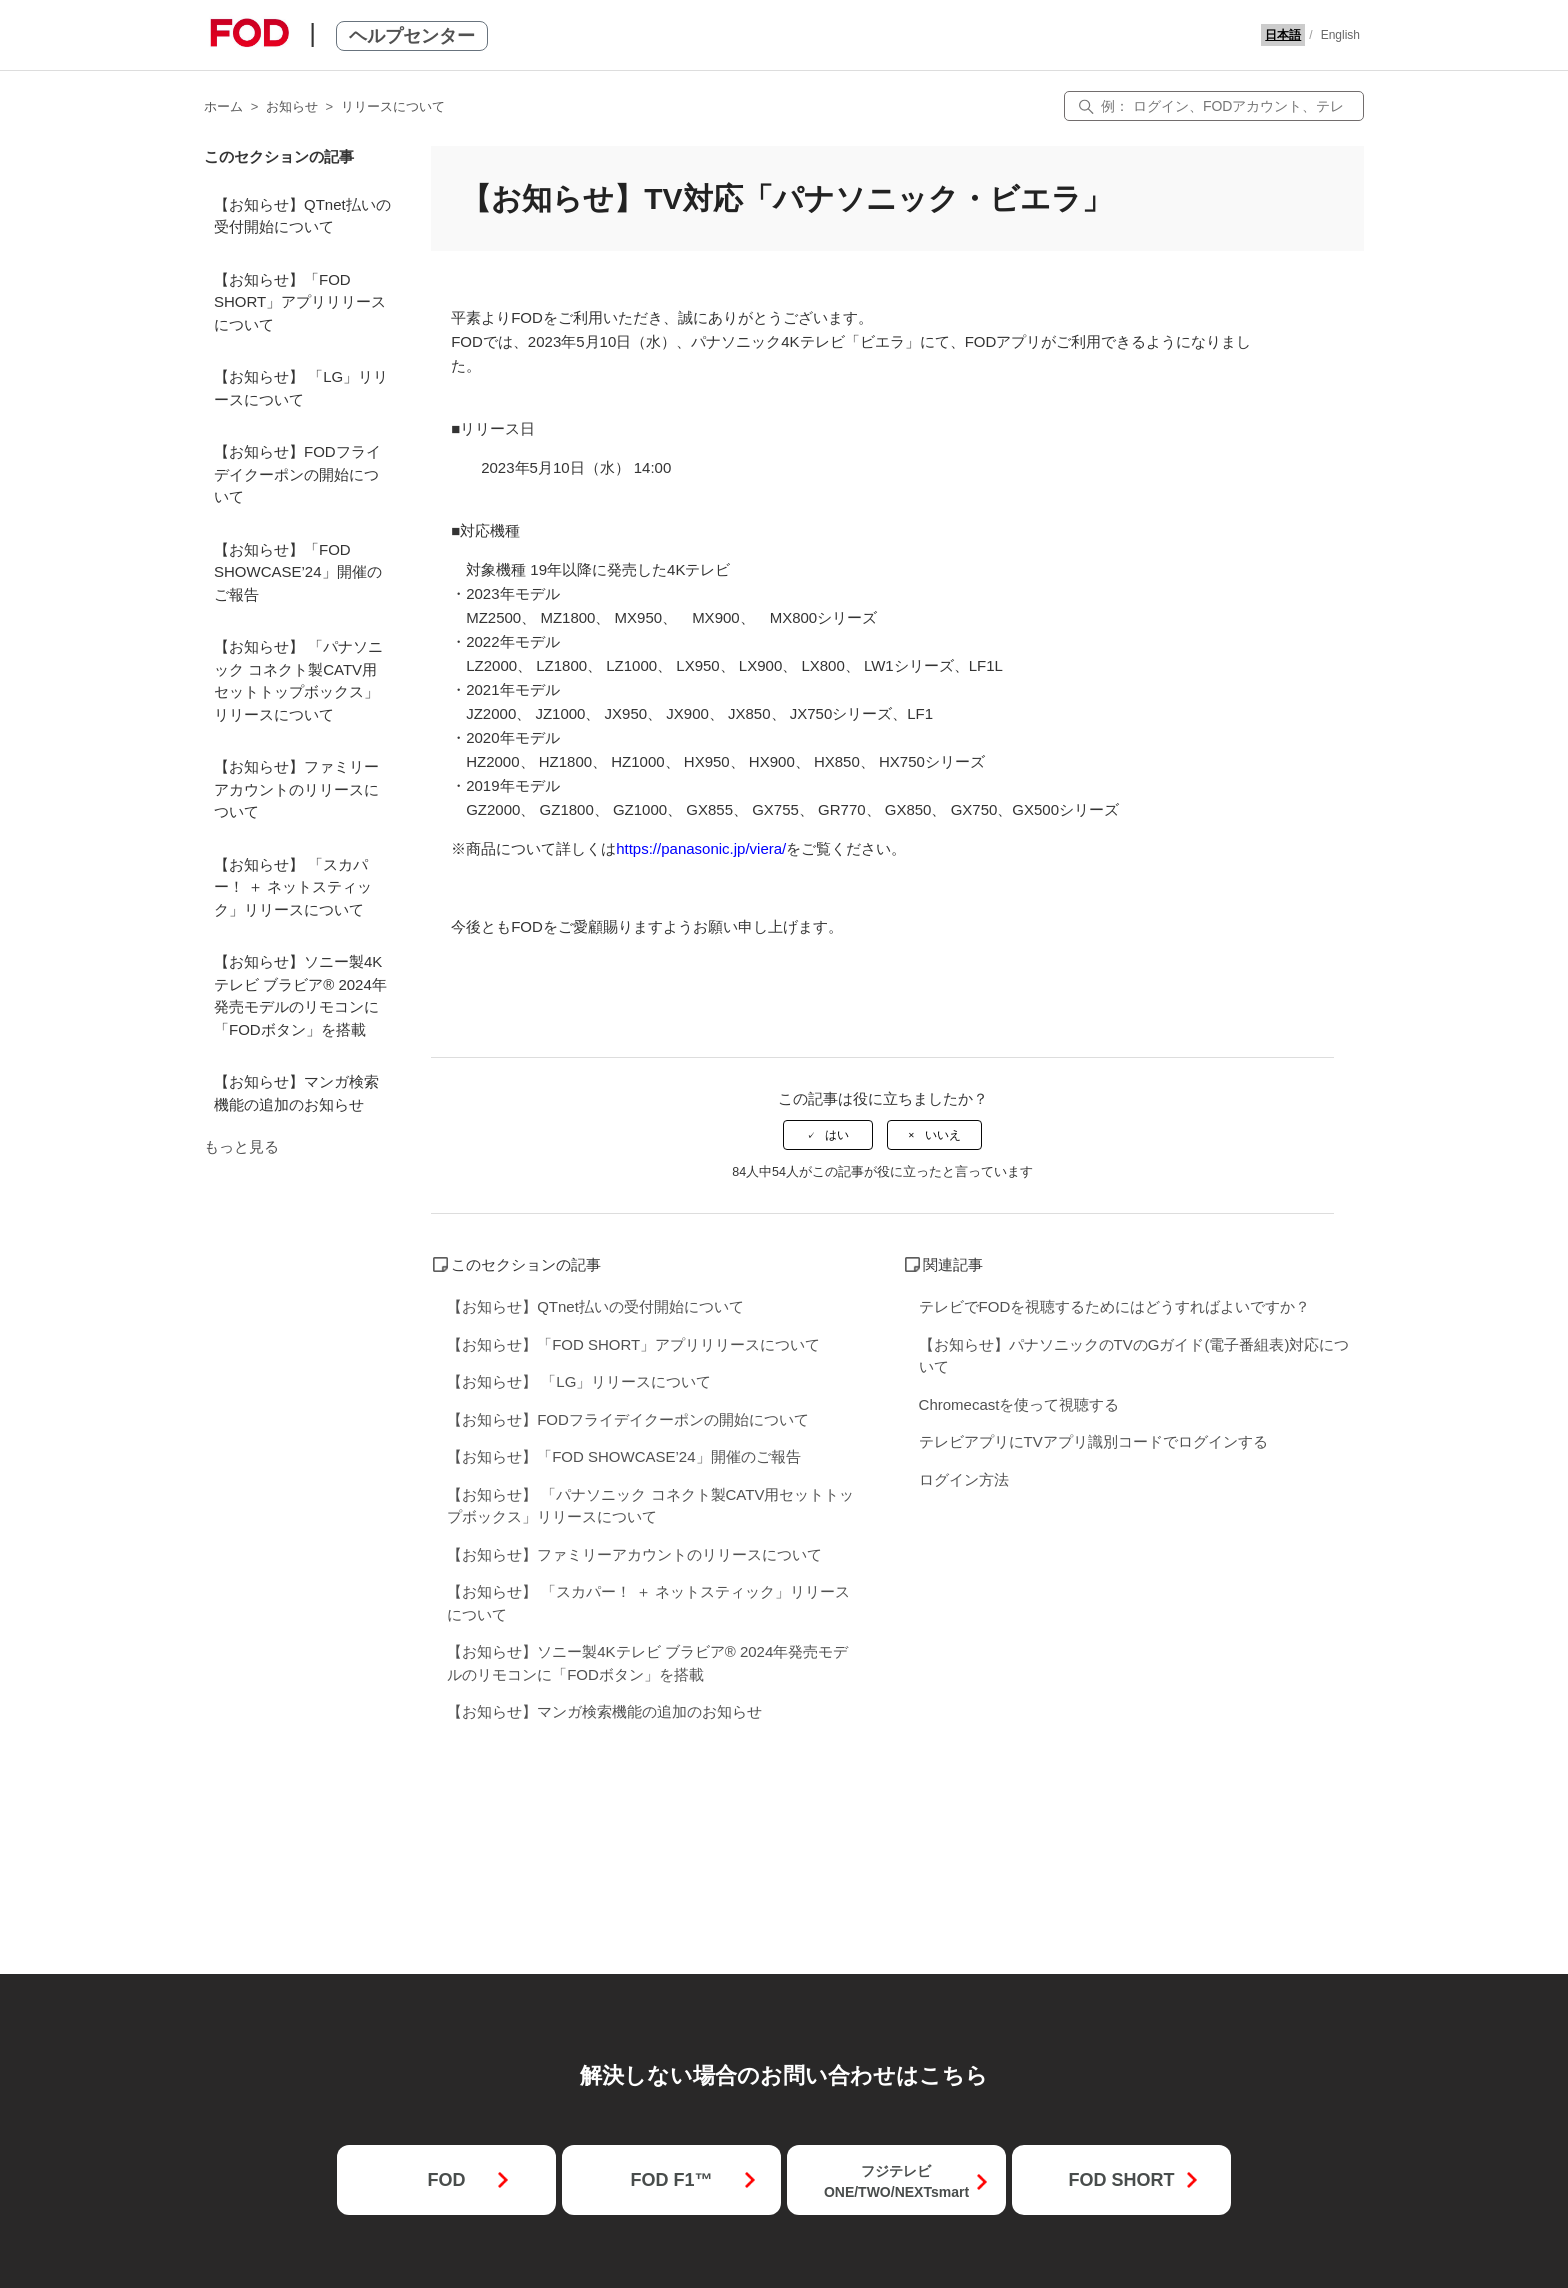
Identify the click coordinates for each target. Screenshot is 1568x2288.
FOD (446, 2180)
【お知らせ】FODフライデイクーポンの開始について (297, 474)
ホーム (223, 106)
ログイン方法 (964, 1479)
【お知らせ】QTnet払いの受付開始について (302, 216)
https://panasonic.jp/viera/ (701, 848)
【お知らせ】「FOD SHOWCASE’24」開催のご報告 (298, 572)
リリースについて (393, 106)
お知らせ (292, 106)
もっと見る (241, 1146)
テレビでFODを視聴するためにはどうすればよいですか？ (1115, 1306)
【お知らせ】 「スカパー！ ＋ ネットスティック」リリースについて (293, 887)
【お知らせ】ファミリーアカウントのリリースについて (296, 789)
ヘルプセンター (412, 36)
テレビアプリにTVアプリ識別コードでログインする (1093, 1441)
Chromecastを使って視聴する (1019, 1404)
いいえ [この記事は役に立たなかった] (943, 1135)
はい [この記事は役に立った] (837, 1135)
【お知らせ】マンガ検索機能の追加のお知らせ (296, 1093)
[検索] (1214, 106)
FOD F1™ (671, 2180)
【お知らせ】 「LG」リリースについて (301, 388)
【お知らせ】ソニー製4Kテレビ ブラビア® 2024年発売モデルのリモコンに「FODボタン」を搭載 (300, 995)
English (1340, 35)
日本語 (1283, 35)
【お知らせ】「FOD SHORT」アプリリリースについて (300, 302)
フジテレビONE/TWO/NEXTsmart (896, 2181)
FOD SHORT (1121, 2180)
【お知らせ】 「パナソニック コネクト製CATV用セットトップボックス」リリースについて (298, 680)
